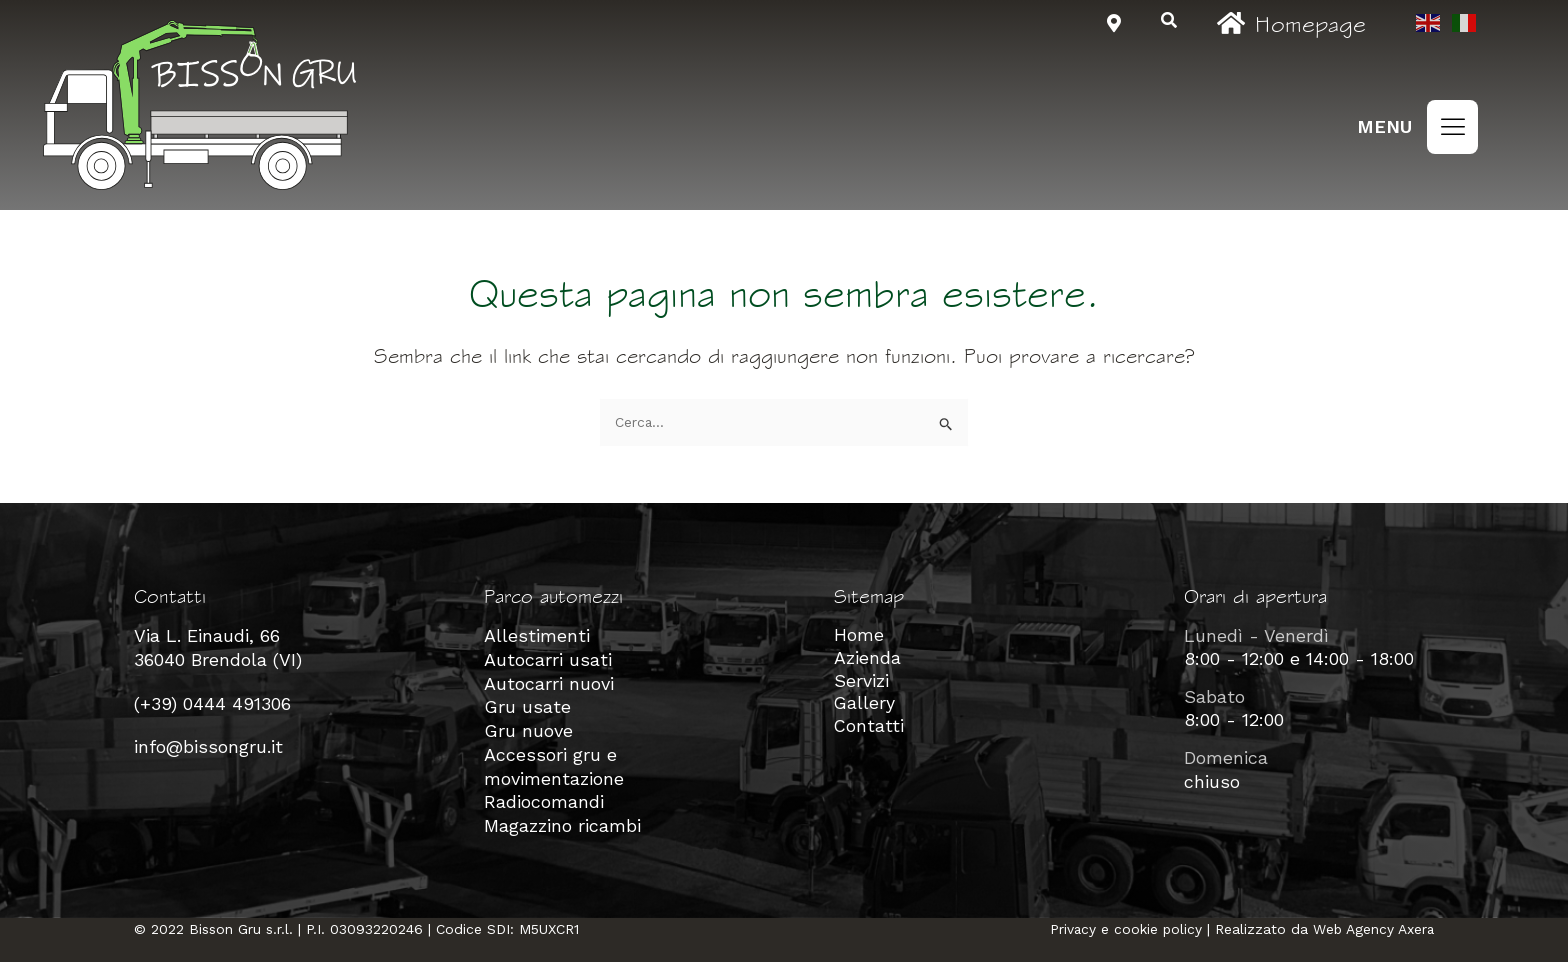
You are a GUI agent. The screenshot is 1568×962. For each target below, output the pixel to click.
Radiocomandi (544, 797)
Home (859, 635)
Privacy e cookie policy (1123, 923)
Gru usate (527, 705)
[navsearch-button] (1169, 21)
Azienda (867, 658)
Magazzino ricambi (562, 820)
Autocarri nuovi (549, 682)
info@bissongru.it (208, 745)
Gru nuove (528, 728)
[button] (1452, 127)
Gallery (865, 705)
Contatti (869, 728)
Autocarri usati (548, 658)
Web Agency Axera (1372, 923)
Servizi (861, 682)
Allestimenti (537, 635)
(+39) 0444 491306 (212, 702)
